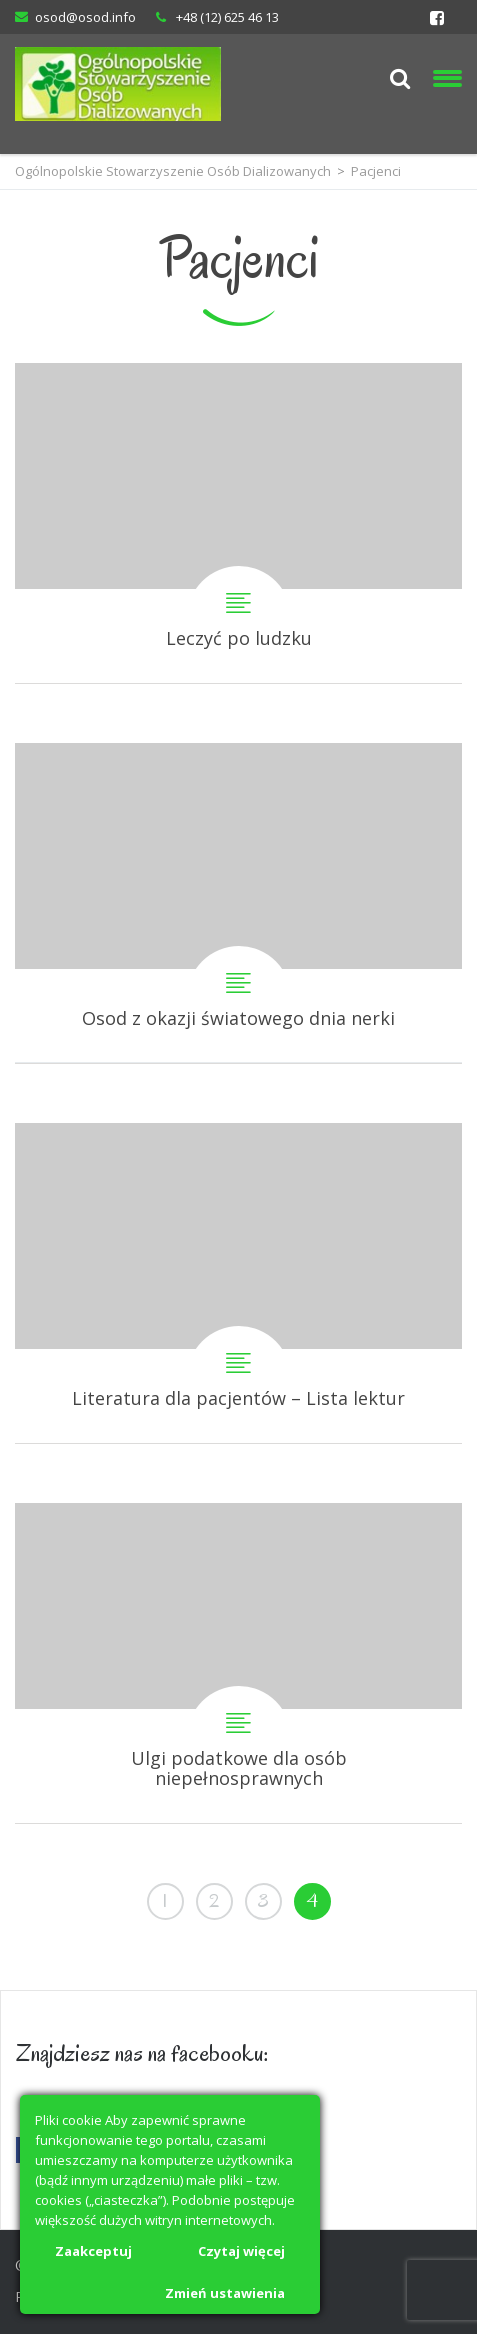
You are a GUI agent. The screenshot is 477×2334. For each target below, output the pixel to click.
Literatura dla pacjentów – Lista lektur (238, 1283)
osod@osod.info (85, 17)
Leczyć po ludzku (238, 523)
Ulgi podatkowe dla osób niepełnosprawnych (238, 1663)
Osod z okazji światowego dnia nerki (238, 903)
